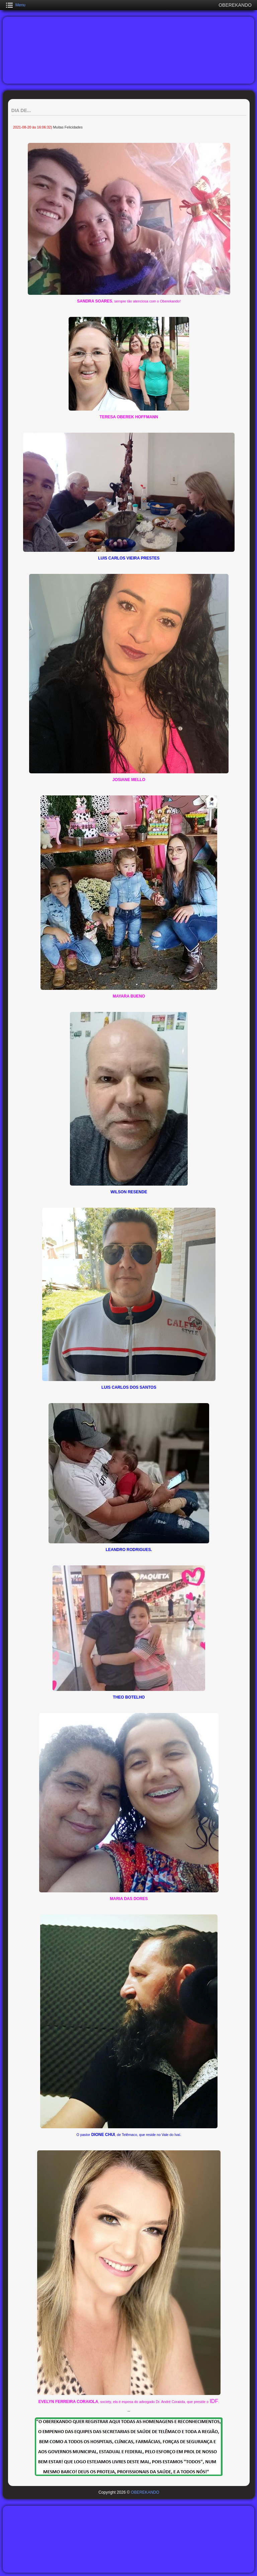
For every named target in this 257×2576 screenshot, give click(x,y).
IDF (213, 2401)
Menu (20, 5)
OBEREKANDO (145, 2492)
